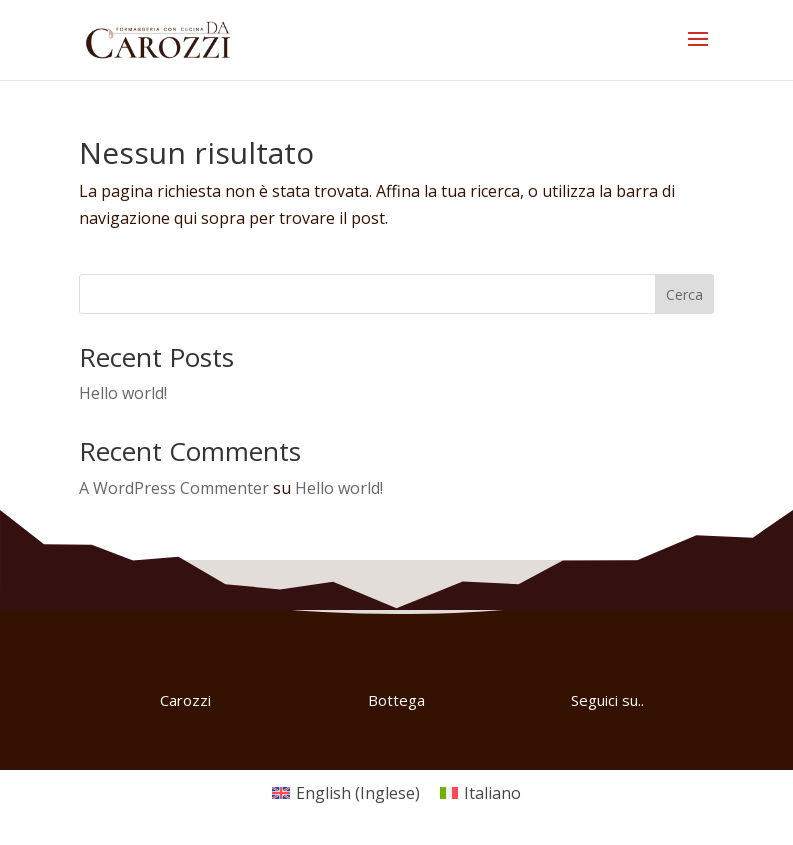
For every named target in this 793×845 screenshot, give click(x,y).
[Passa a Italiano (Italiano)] (480, 792)
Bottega (396, 700)
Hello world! (123, 393)
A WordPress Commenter (174, 488)
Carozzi (185, 700)
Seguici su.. (607, 700)
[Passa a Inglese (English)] (346, 792)
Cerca (684, 294)
